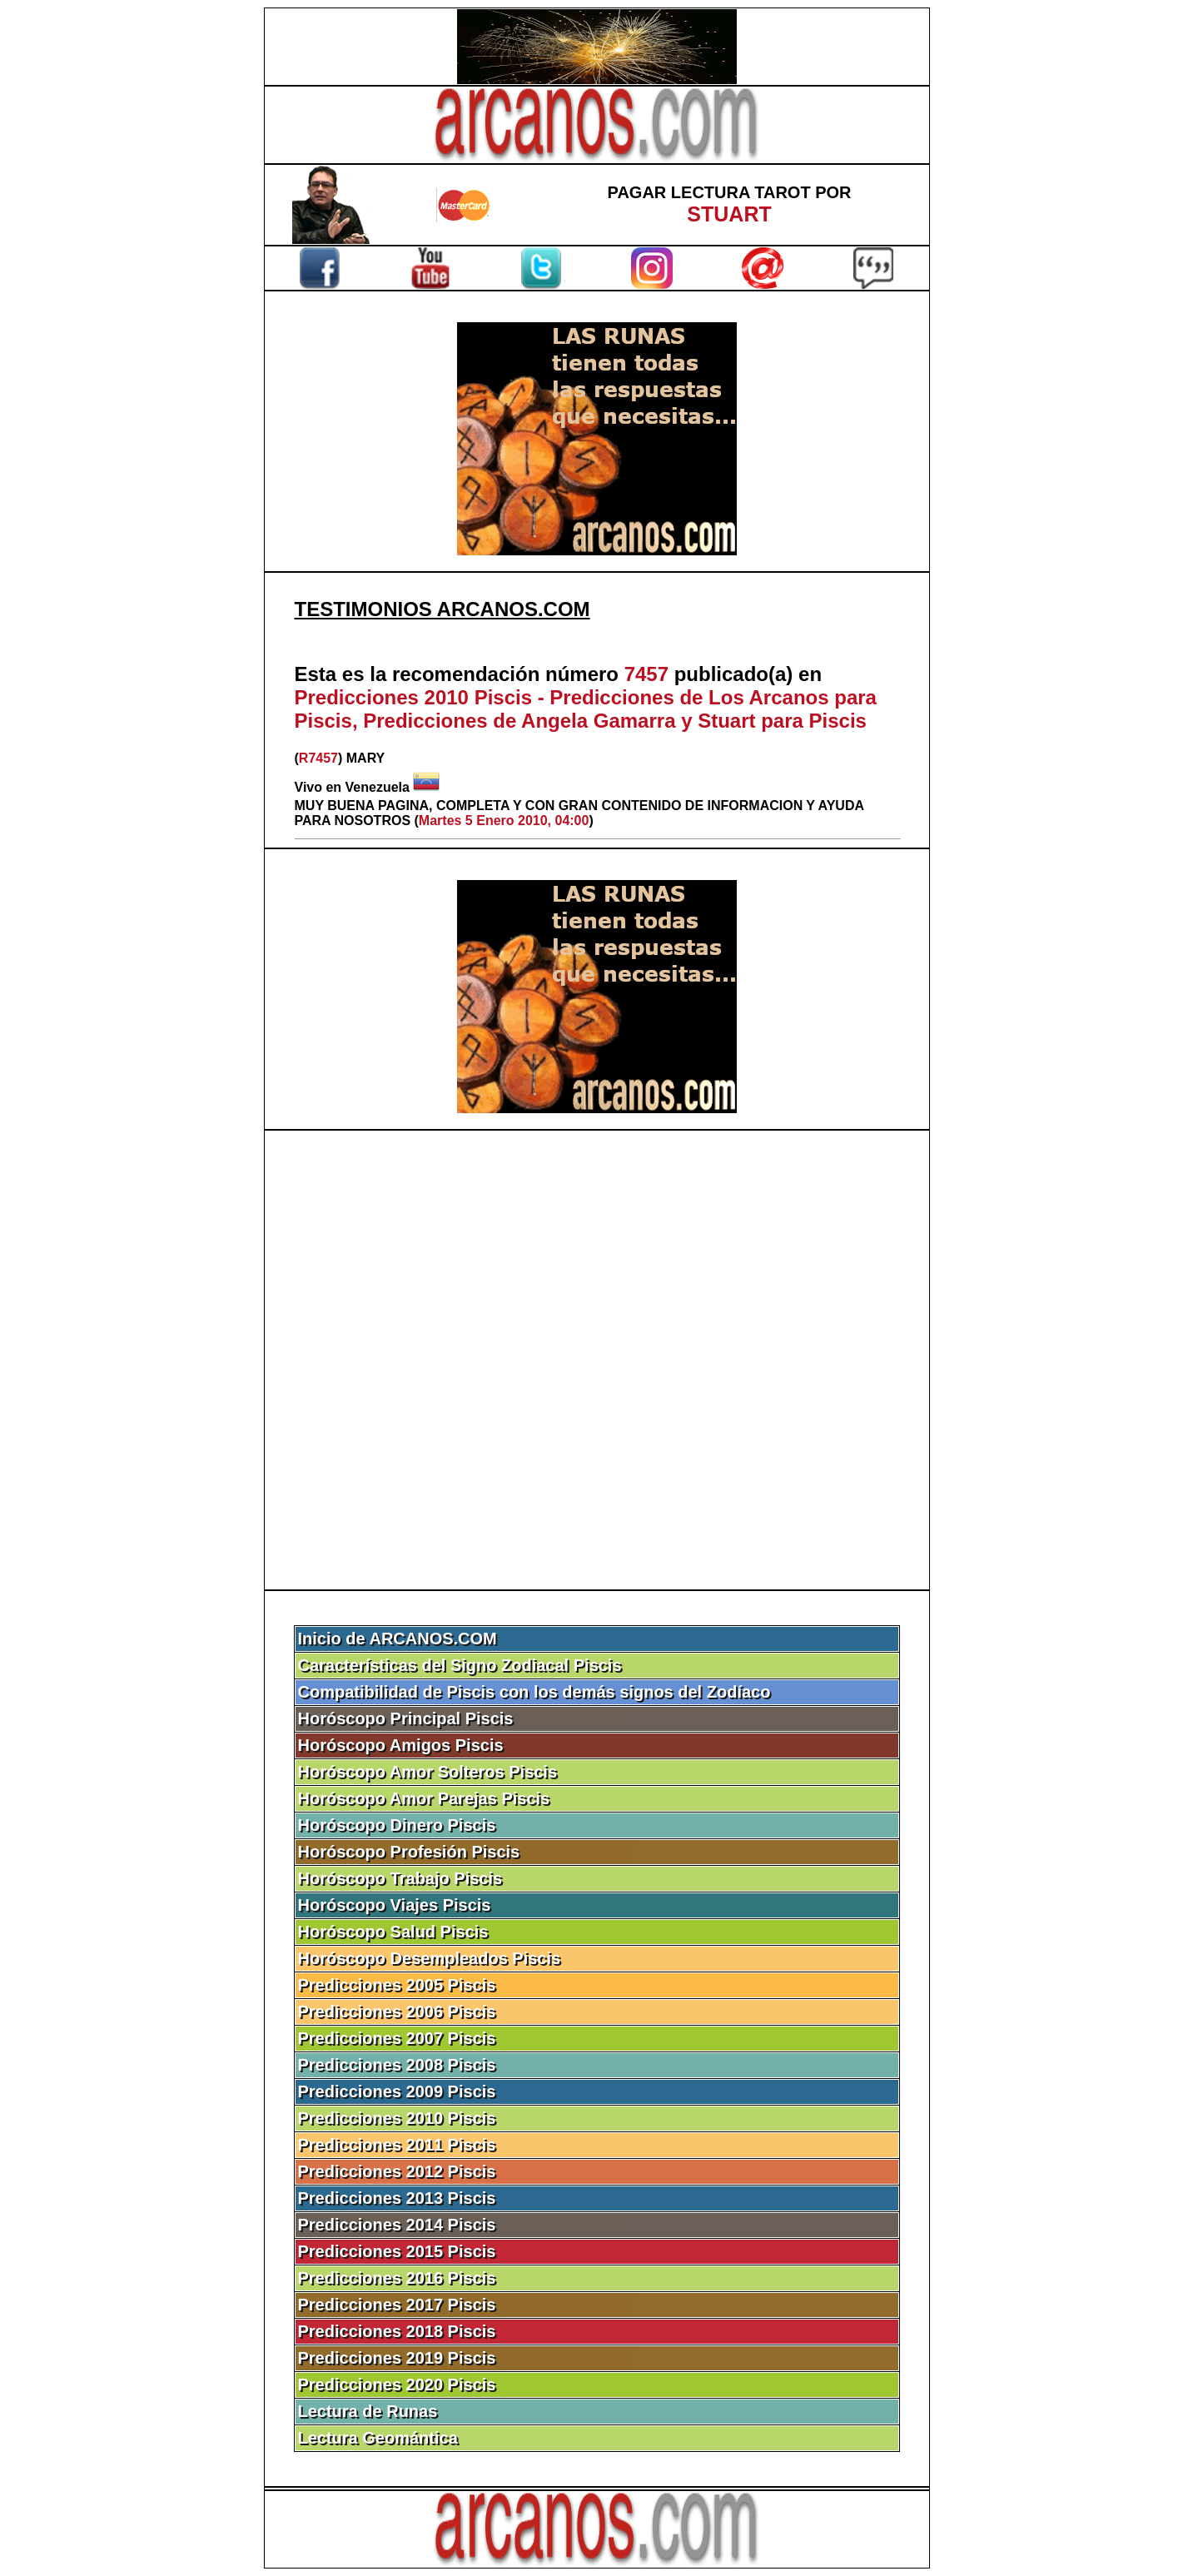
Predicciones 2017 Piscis (397, 2304)
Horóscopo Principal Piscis (406, 1718)
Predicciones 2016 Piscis (397, 2278)
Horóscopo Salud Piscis (393, 1931)
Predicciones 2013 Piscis (397, 2198)
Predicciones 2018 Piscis (397, 2331)
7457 (646, 674)
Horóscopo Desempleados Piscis (429, 1958)
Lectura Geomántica (378, 2438)
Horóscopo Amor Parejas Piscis (424, 1798)
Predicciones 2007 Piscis (397, 2038)
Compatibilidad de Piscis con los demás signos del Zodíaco (534, 1692)
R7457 (318, 758)
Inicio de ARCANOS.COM (397, 1638)
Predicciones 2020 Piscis (397, 2384)
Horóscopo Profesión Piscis (409, 1851)
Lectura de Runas (368, 2411)
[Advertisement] (597, 1360)
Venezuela (377, 787)
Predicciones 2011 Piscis (397, 2145)
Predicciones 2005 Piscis (397, 1985)
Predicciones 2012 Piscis (397, 2171)
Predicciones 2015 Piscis (397, 2251)
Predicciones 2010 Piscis (397, 2118)
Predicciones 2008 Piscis (397, 2065)
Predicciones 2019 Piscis (397, 2358)
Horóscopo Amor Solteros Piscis (428, 1772)
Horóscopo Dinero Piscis (397, 1825)
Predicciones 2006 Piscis (397, 2011)
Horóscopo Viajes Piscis (394, 1905)
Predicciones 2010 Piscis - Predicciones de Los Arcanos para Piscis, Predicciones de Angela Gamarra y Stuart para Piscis (586, 709)
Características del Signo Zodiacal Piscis (460, 1665)
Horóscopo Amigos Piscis (401, 1745)
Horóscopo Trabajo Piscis (400, 1878)
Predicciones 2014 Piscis (397, 2224)
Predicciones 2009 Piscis (397, 2091)
